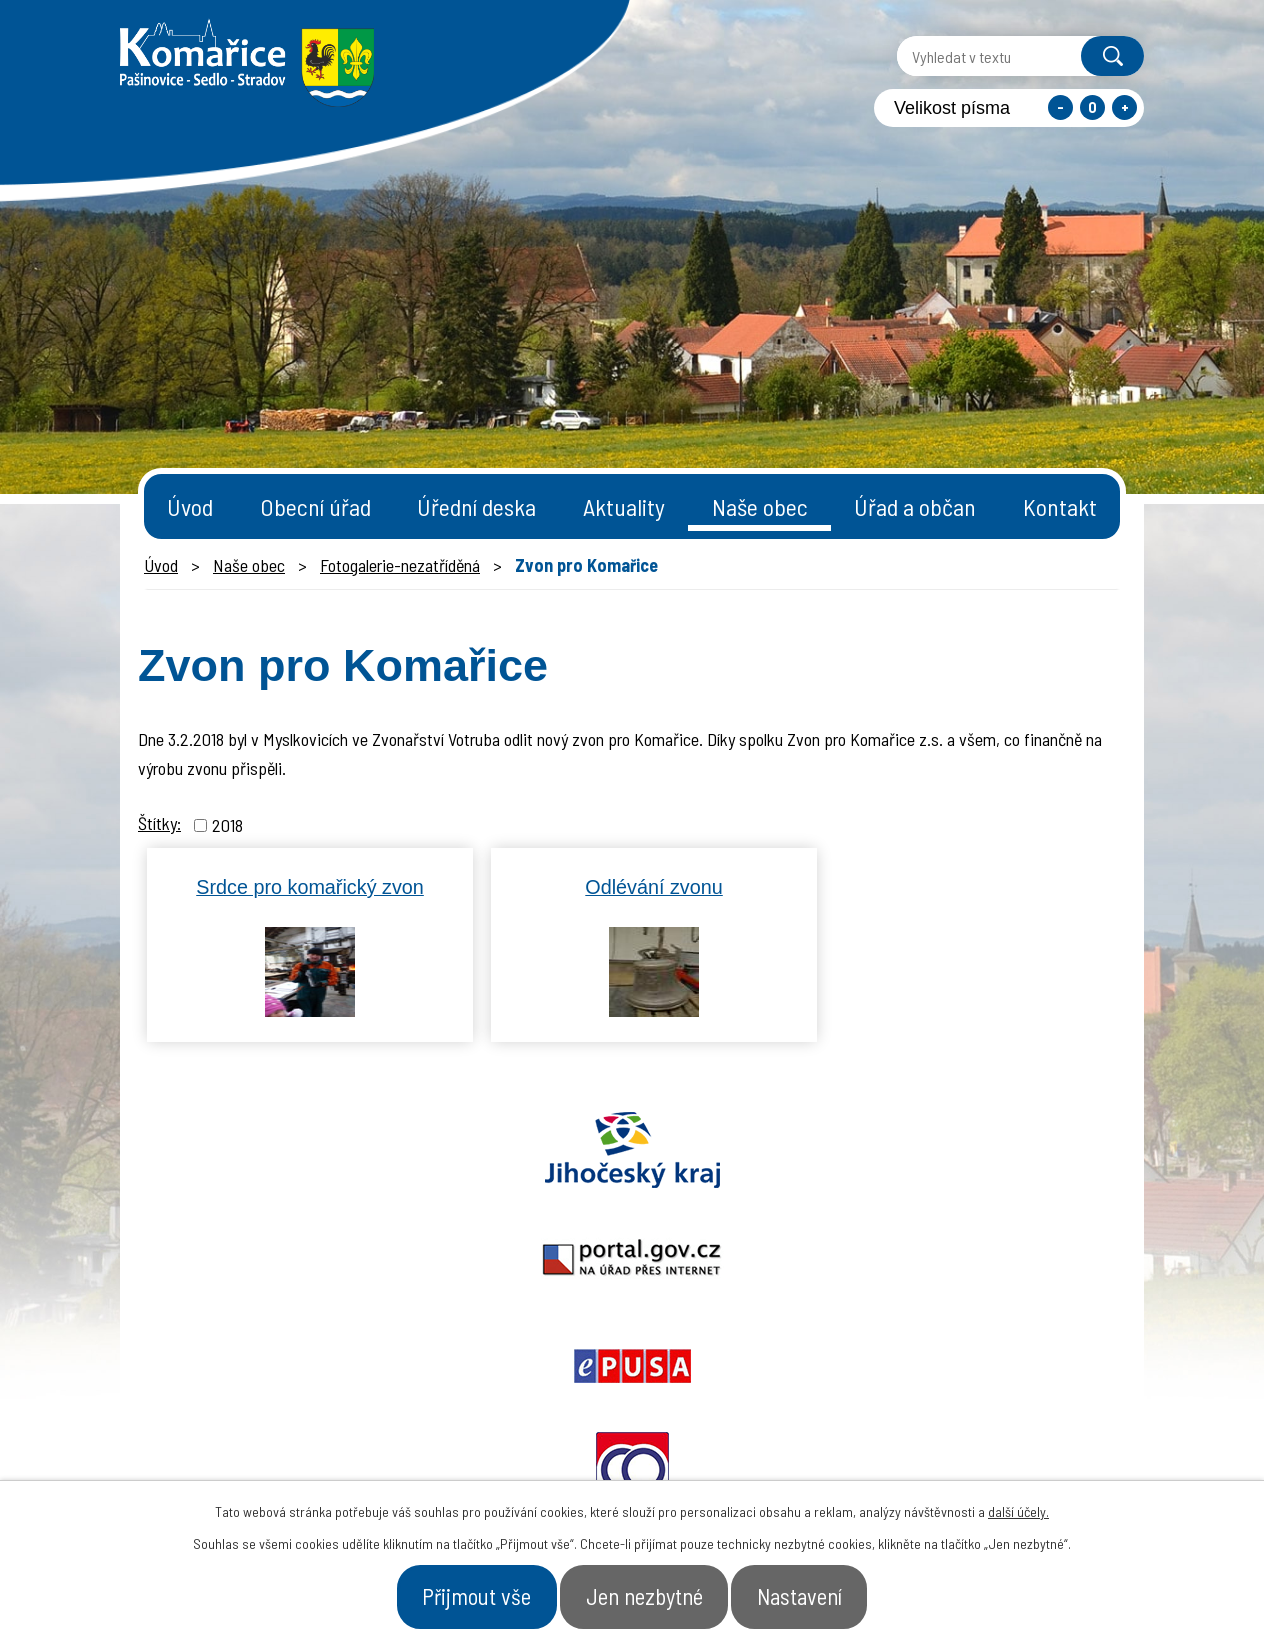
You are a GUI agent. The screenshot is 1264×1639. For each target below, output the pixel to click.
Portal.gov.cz (435, 1150)
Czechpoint (1027, 1150)
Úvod (190, 506)
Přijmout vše (449, 1593)
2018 (227, 825)
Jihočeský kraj (237, 1150)
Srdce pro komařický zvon (310, 887)
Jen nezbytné (645, 1593)
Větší (1124, 107)
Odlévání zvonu (653, 887)
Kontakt (1060, 506)
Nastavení (828, 1593)
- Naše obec (1033, 1451)
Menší (1060, 107)
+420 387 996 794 (510, 1440)
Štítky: (159, 823)
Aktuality (624, 506)
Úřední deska (476, 506)
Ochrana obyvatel (830, 1150)
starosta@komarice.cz (535, 1391)
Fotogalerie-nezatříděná (400, 565)
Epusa (632, 1150)
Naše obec (760, 506)
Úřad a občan (915, 506)
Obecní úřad (315, 506)
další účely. (1018, 1504)
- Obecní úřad (890, 1451)
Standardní (1092, 107)
